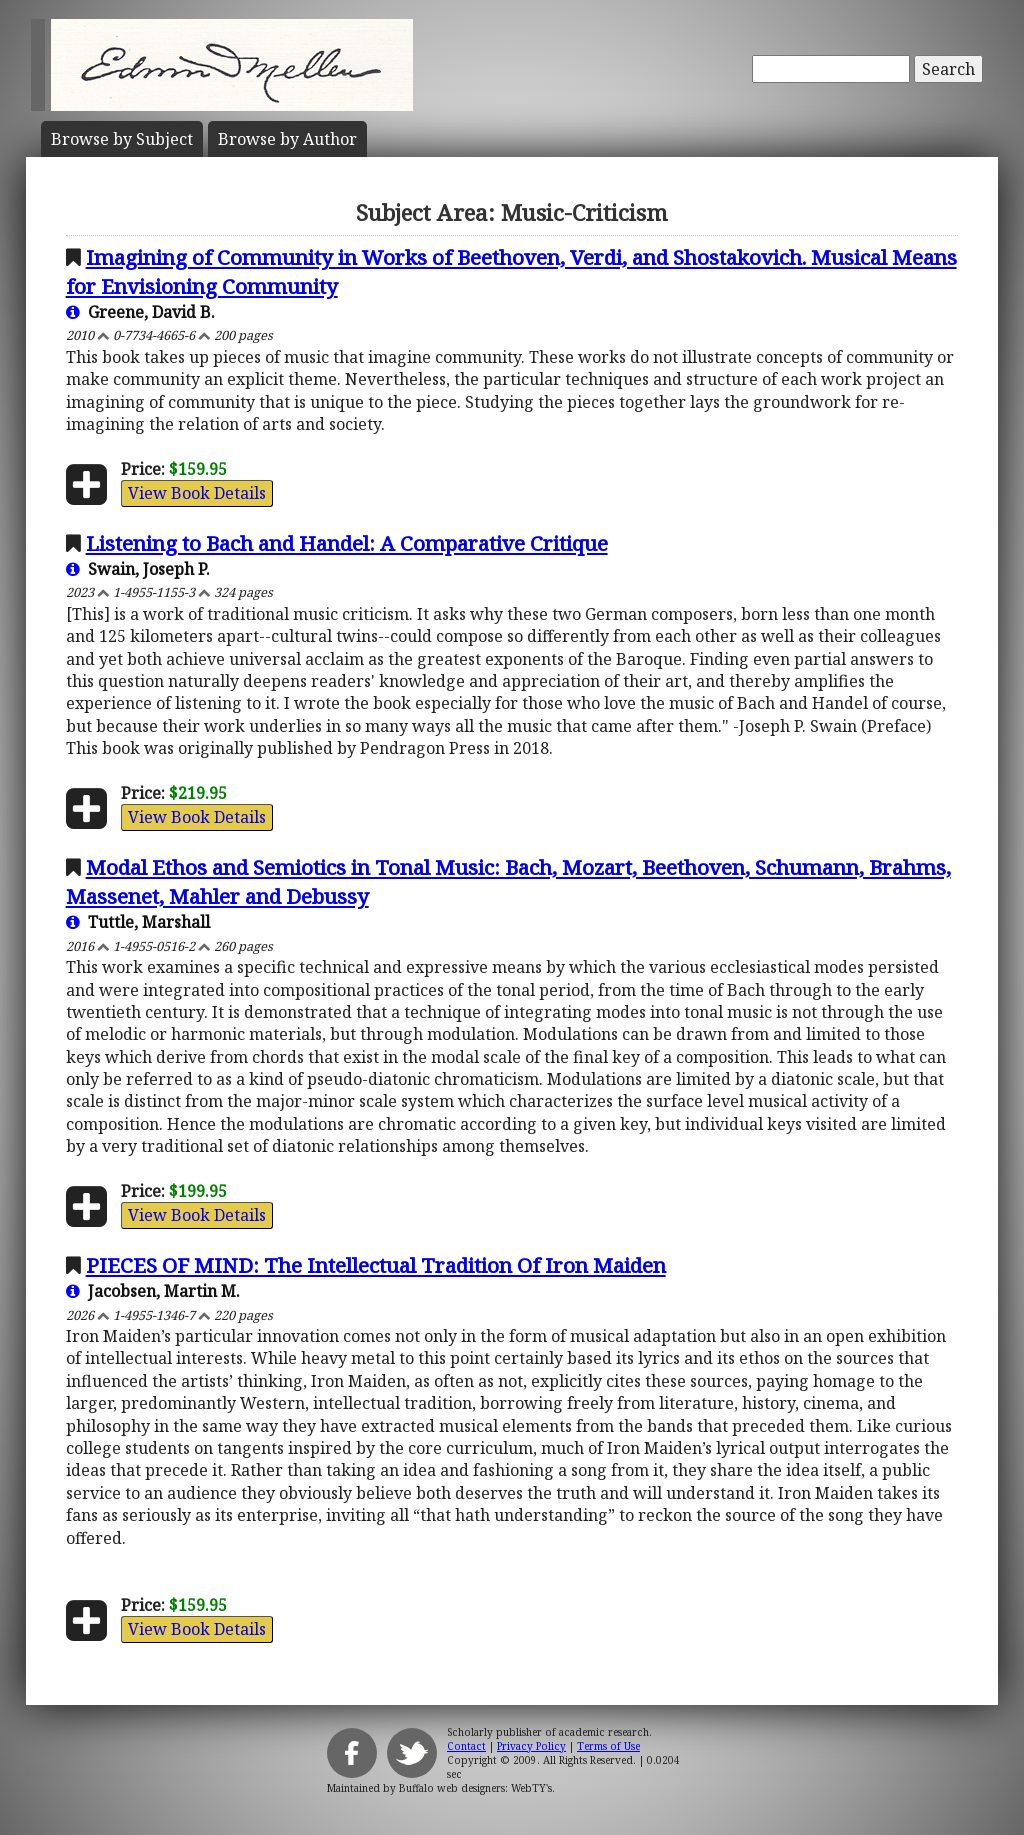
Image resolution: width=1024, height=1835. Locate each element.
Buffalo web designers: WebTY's (475, 1788)
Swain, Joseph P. (138, 569)
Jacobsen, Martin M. (153, 1291)
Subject (122, 139)
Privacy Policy (531, 1746)
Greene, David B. (140, 312)
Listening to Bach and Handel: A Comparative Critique (347, 543)
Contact (466, 1746)
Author (287, 139)
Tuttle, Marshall (138, 922)
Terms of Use (608, 1746)
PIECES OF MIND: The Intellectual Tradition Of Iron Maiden (376, 1265)
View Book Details (197, 493)
